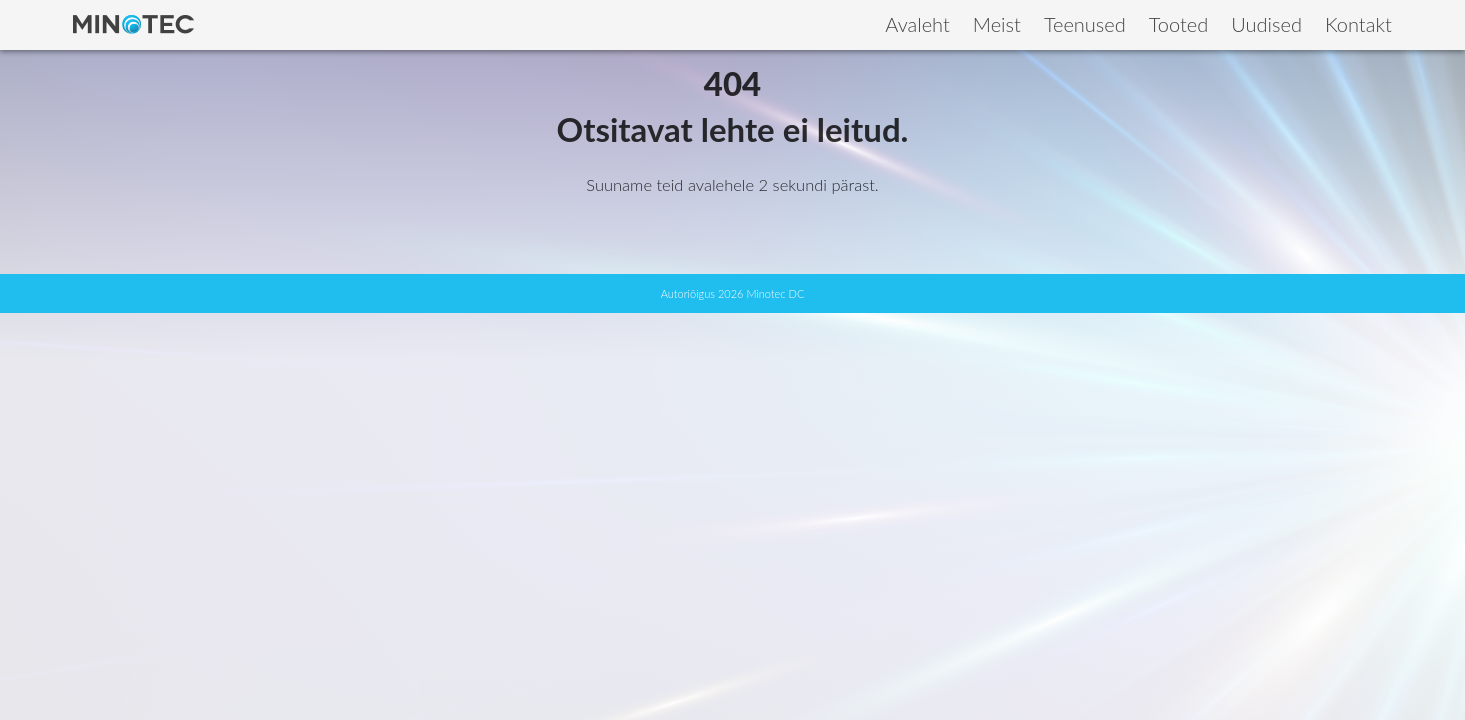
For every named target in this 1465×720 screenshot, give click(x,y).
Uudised (1266, 24)
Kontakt (1358, 24)
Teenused (1085, 24)
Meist (997, 24)
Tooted (1179, 24)
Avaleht (917, 24)
